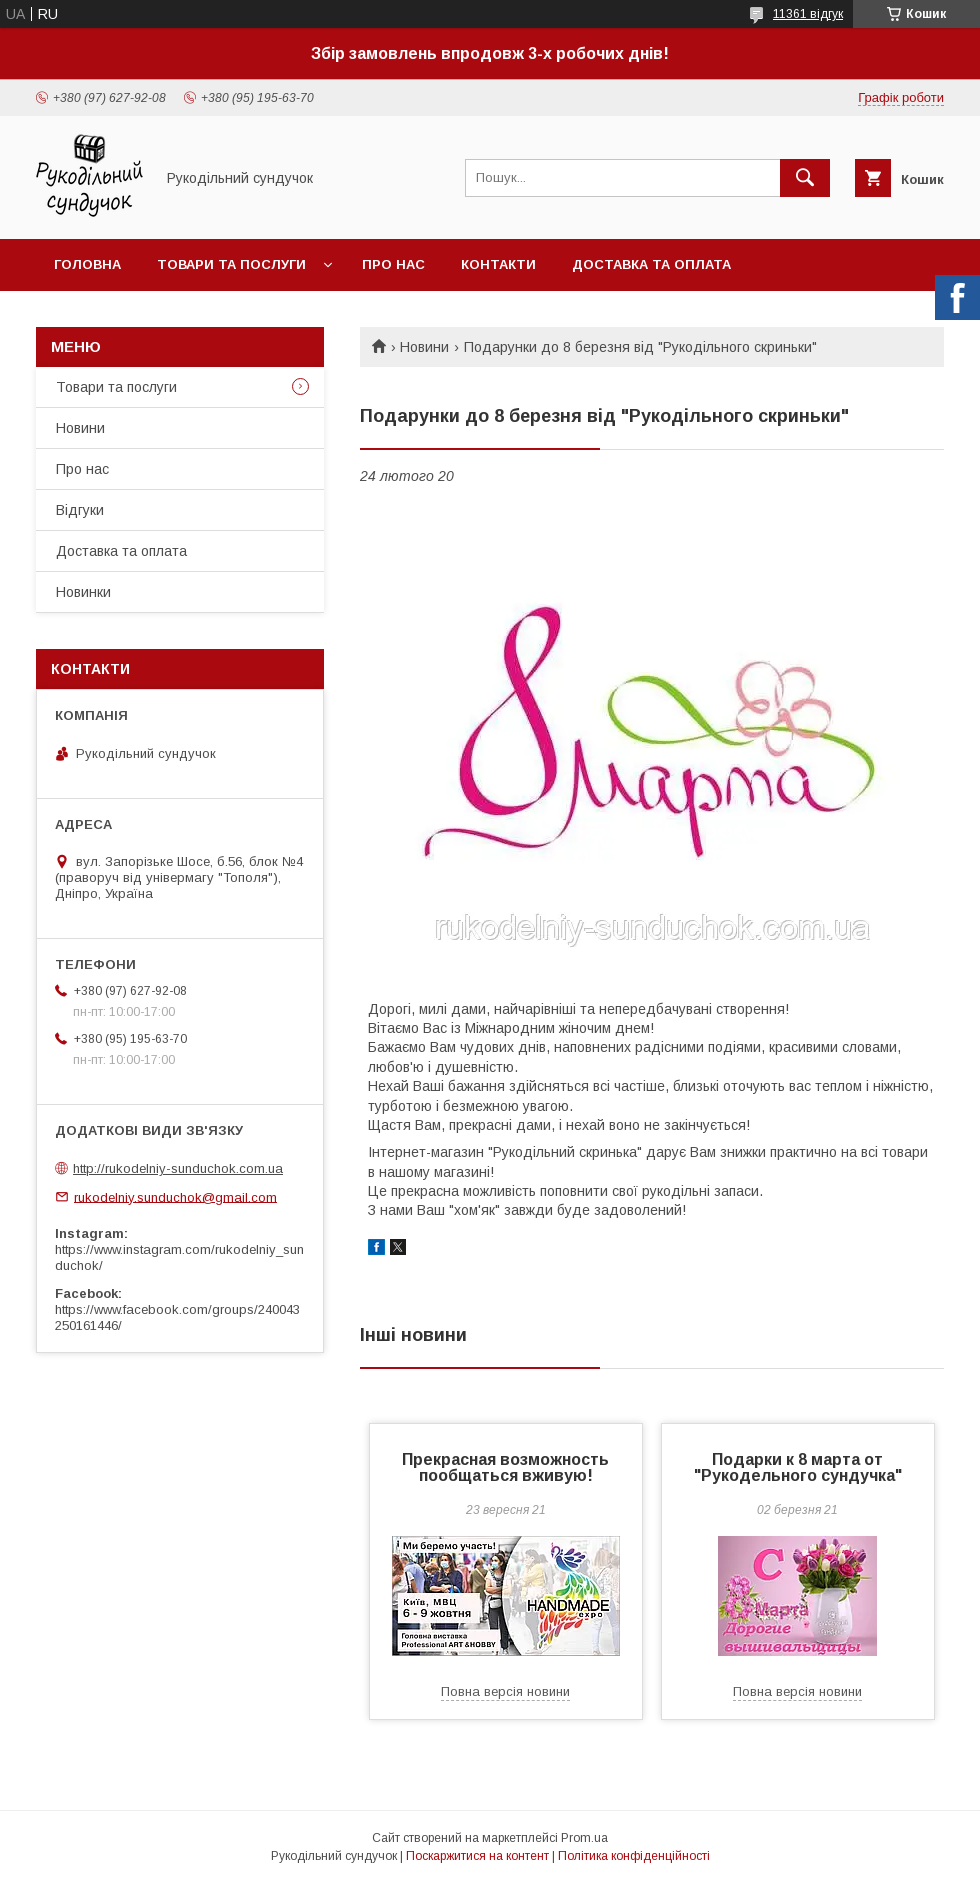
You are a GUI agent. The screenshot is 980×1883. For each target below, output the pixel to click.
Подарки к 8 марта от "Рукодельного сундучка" (798, 1467)
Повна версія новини (505, 1691)
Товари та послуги (231, 264)
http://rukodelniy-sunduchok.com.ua (178, 1168)
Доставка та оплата (651, 264)
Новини (424, 347)
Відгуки (80, 510)
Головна (87, 264)
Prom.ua (584, 1838)
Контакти (498, 264)
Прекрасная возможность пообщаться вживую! (505, 1467)
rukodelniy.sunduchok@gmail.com (175, 1196)
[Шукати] (805, 178)
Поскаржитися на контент (477, 1856)
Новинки (83, 592)
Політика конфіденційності (634, 1856)
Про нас (393, 264)
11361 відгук (808, 14)
